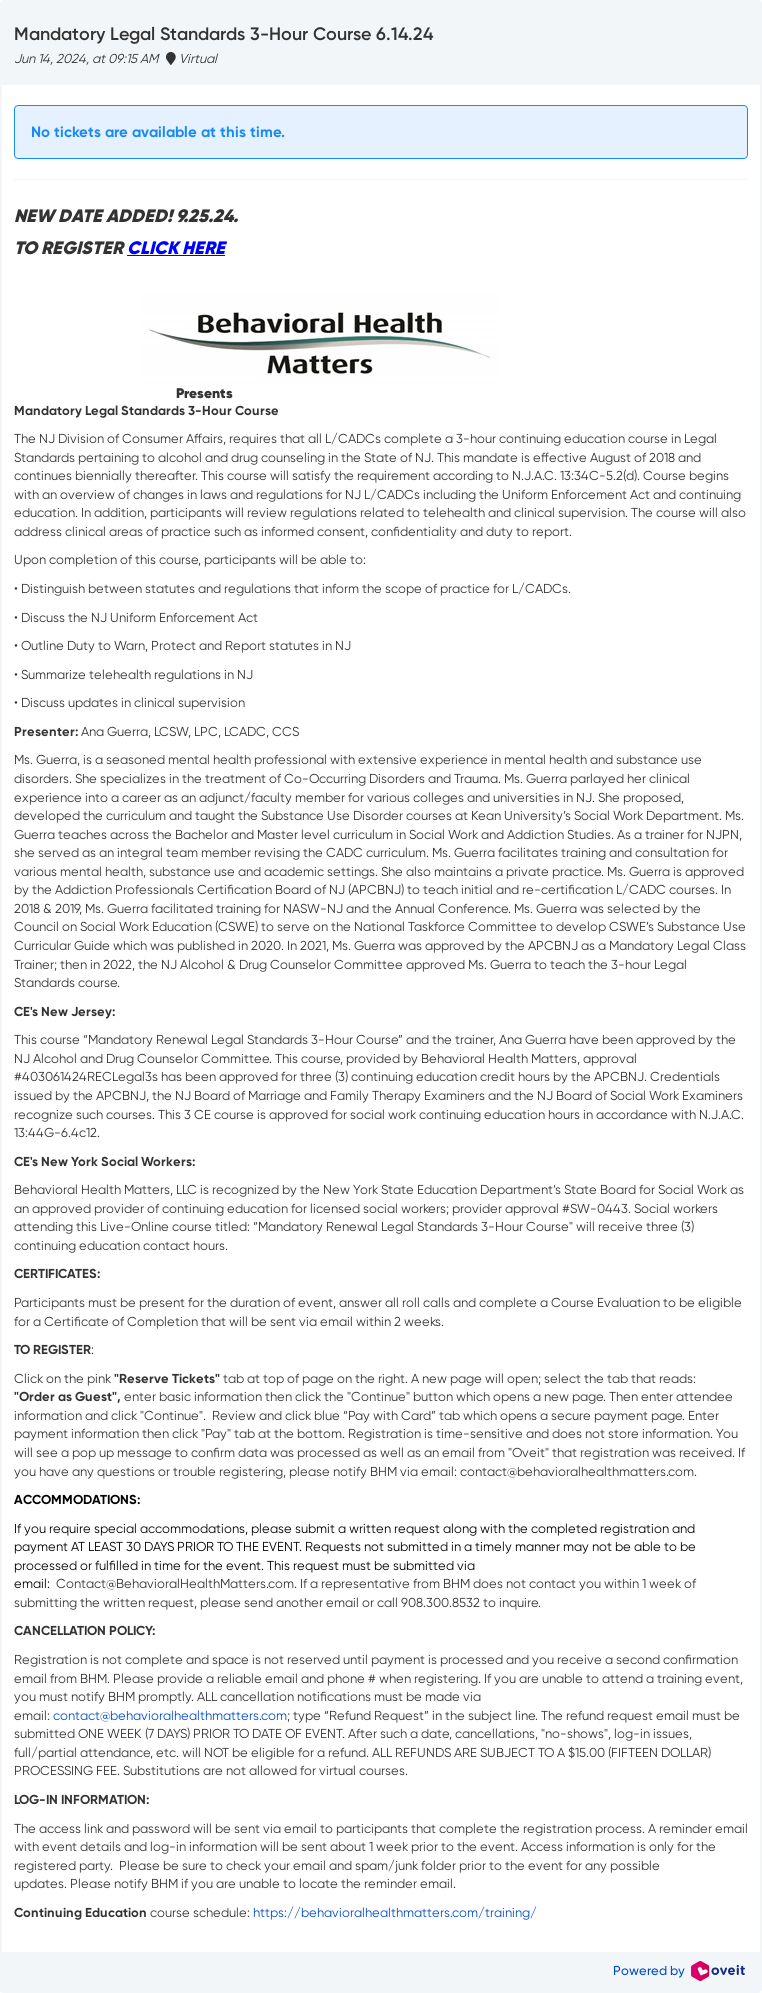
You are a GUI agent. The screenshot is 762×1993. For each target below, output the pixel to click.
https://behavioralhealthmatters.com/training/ (395, 1912)
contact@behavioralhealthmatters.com (170, 1715)
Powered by (679, 1970)
